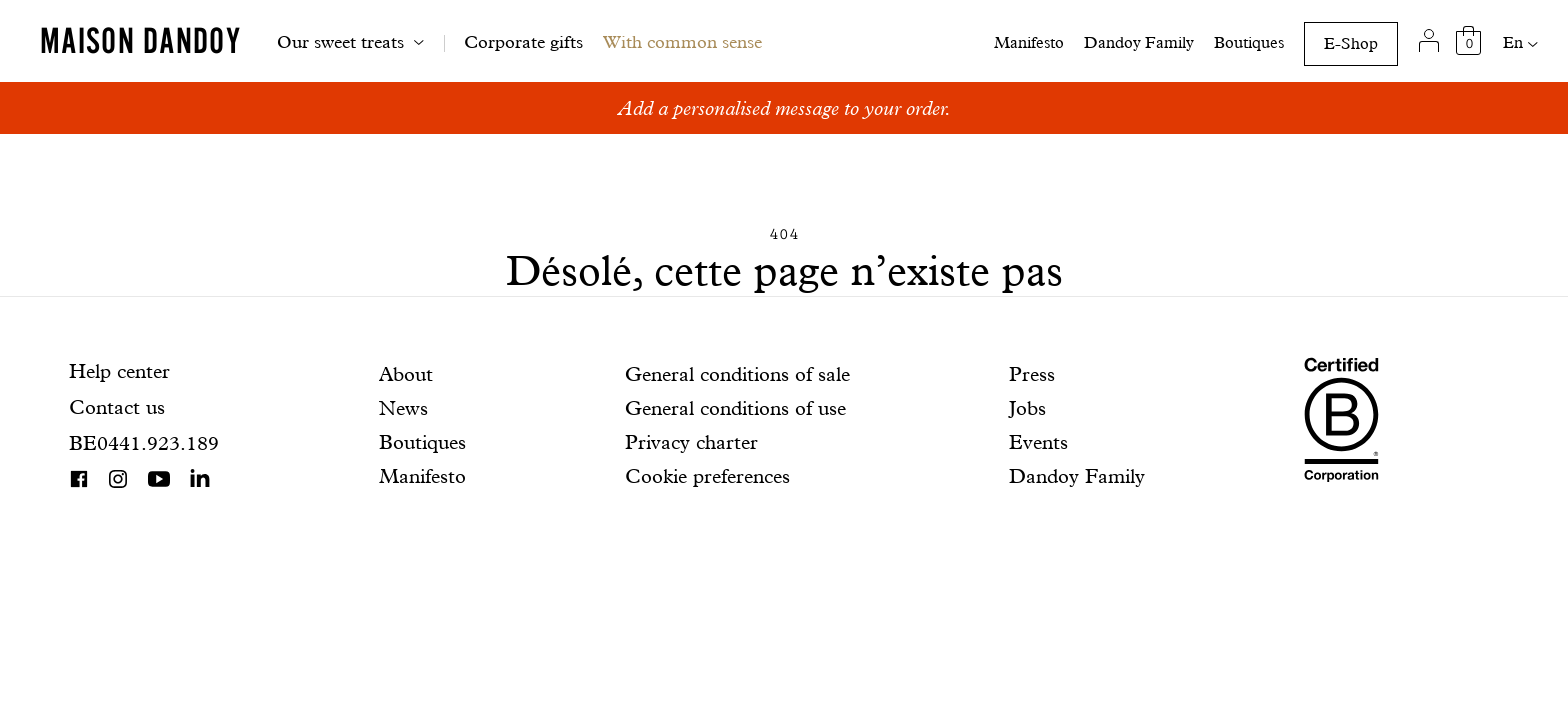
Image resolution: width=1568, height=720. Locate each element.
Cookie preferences (707, 476)
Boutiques (1249, 42)
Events (1038, 442)
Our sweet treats (340, 41)
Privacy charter (691, 442)
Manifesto (1029, 42)
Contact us (117, 407)
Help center (119, 371)
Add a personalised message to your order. (784, 108)
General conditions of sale (737, 374)
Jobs (1027, 408)
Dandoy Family (1139, 42)
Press (1032, 374)
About (406, 374)
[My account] (1428, 41)
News (403, 408)
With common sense (682, 41)
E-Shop (1351, 43)
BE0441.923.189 (144, 443)
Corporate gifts (523, 41)
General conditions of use (735, 408)
